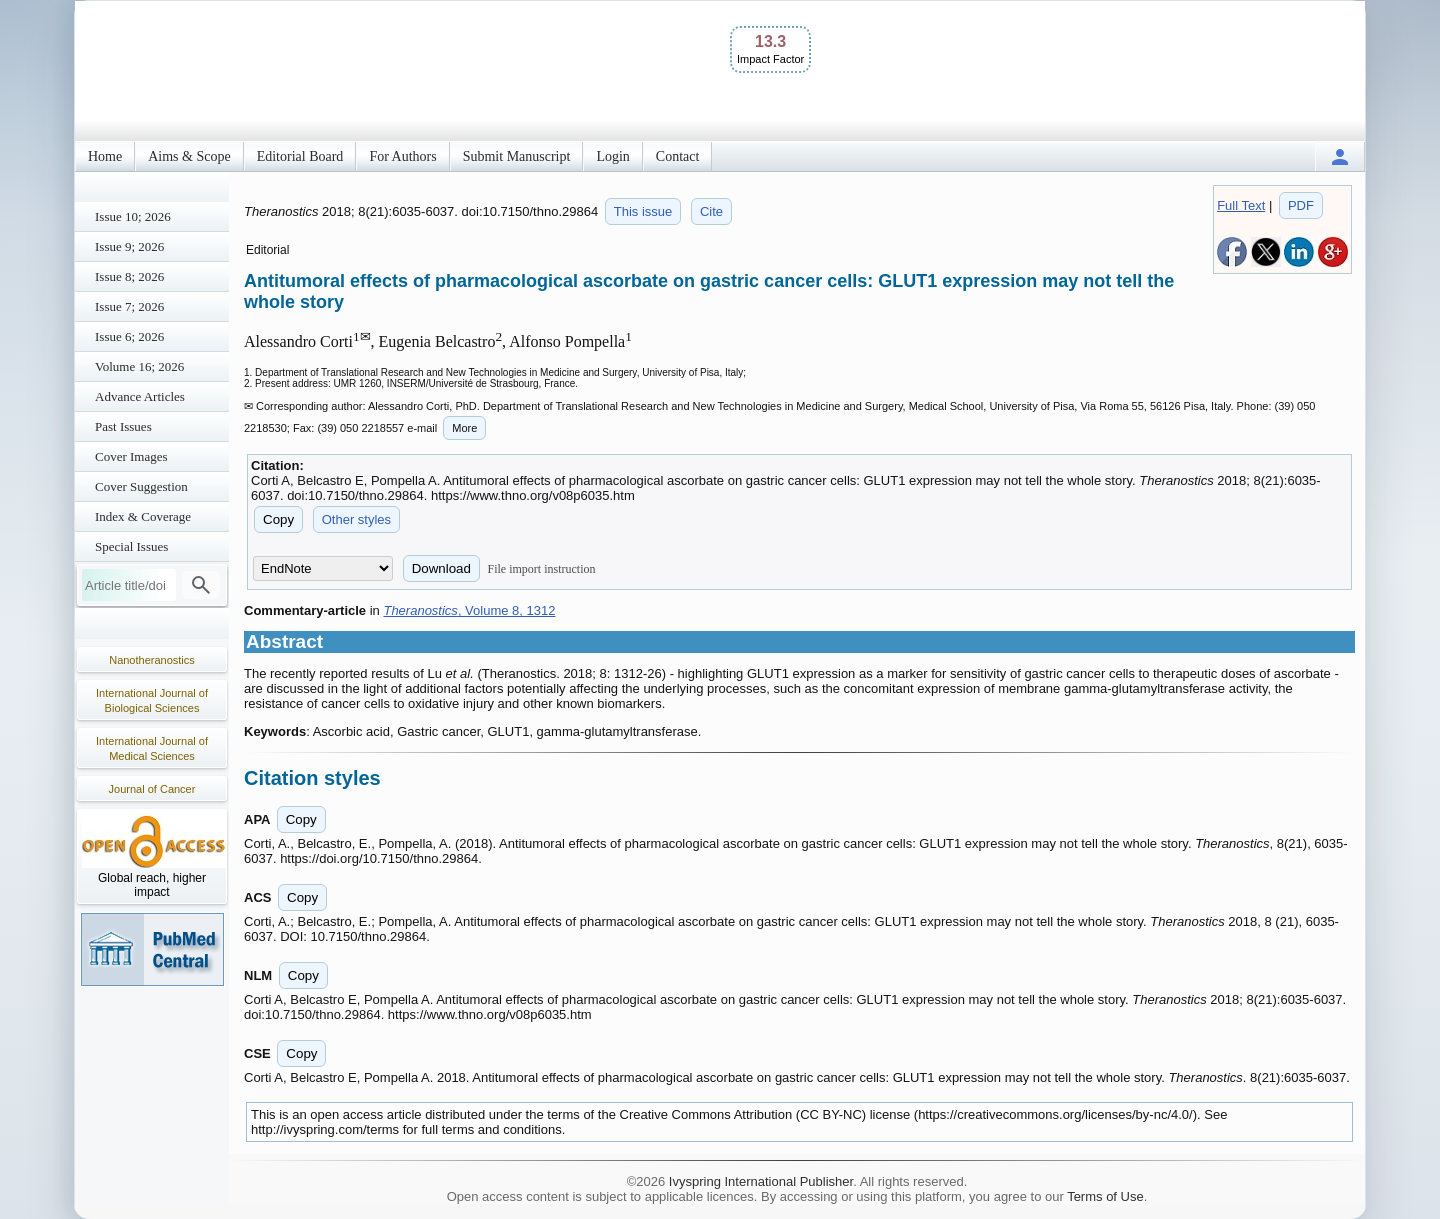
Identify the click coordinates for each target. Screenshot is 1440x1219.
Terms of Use (1105, 1196)
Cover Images (131, 456)
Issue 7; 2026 (129, 306)
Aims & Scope (189, 156)
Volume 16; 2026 (139, 366)
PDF (1301, 205)
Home (105, 156)
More (464, 428)
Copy (278, 519)
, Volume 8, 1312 (469, 610)
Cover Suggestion (141, 486)
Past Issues (123, 426)
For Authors (402, 156)
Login (612, 156)
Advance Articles (140, 396)
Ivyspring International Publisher (761, 1181)
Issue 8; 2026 (129, 276)
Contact (678, 156)
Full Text (1241, 205)
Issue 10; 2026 (133, 216)
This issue (643, 211)
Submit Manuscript (517, 156)
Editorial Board (300, 156)
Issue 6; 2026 (129, 336)
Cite (711, 211)
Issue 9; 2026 (129, 246)
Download (441, 568)
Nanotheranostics (152, 660)
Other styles (356, 519)
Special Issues (131, 546)
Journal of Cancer (152, 789)
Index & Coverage (143, 516)
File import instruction (542, 569)
